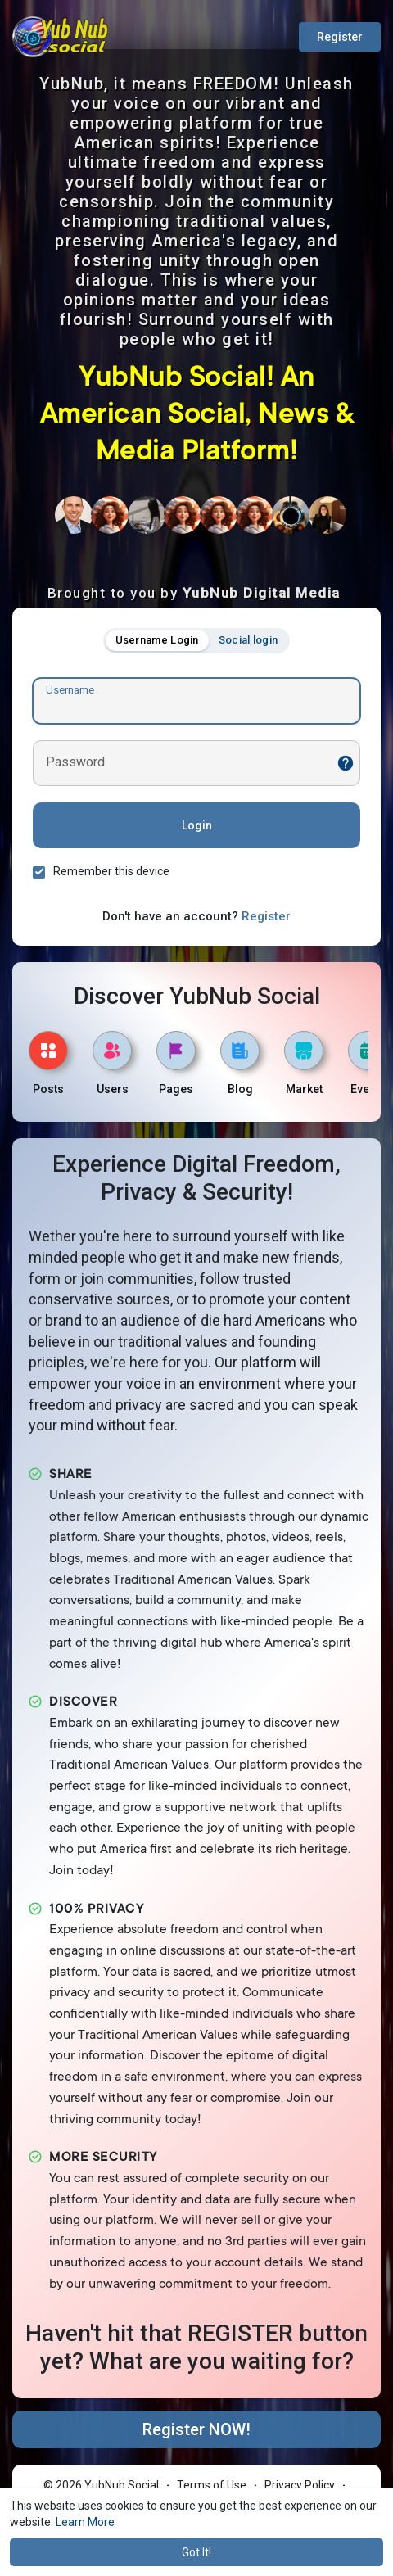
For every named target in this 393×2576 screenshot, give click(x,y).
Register (340, 36)
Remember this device (111, 871)
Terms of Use (211, 2485)
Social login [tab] (248, 640)
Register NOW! (196, 2429)
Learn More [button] (85, 2522)
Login (197, 825)
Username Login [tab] (157, 640)
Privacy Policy (299, 2485)
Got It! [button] (196, 2552)
